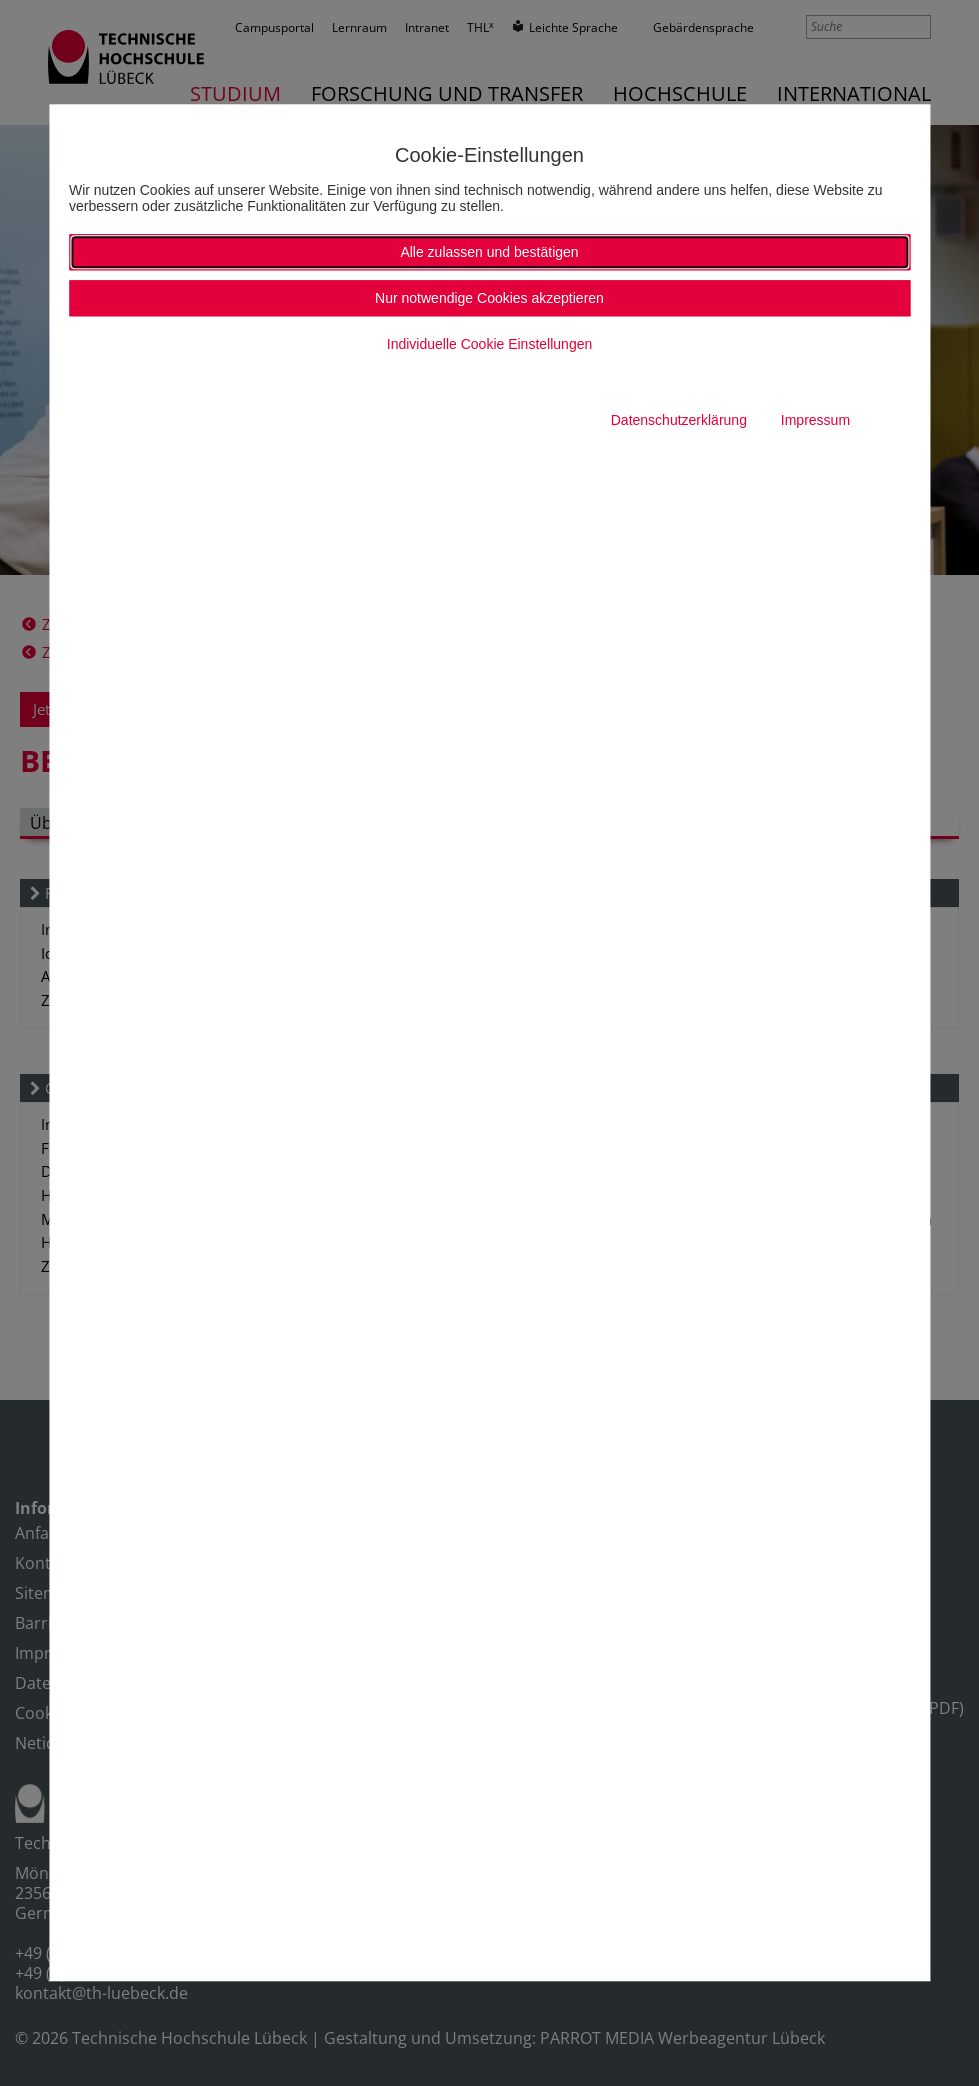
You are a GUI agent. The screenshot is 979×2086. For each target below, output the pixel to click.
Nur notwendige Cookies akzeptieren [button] (489, 298)
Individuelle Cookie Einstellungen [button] (489, 344)
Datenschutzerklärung (679, 420)
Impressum (815, 420)
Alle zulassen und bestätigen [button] (489, 252)
